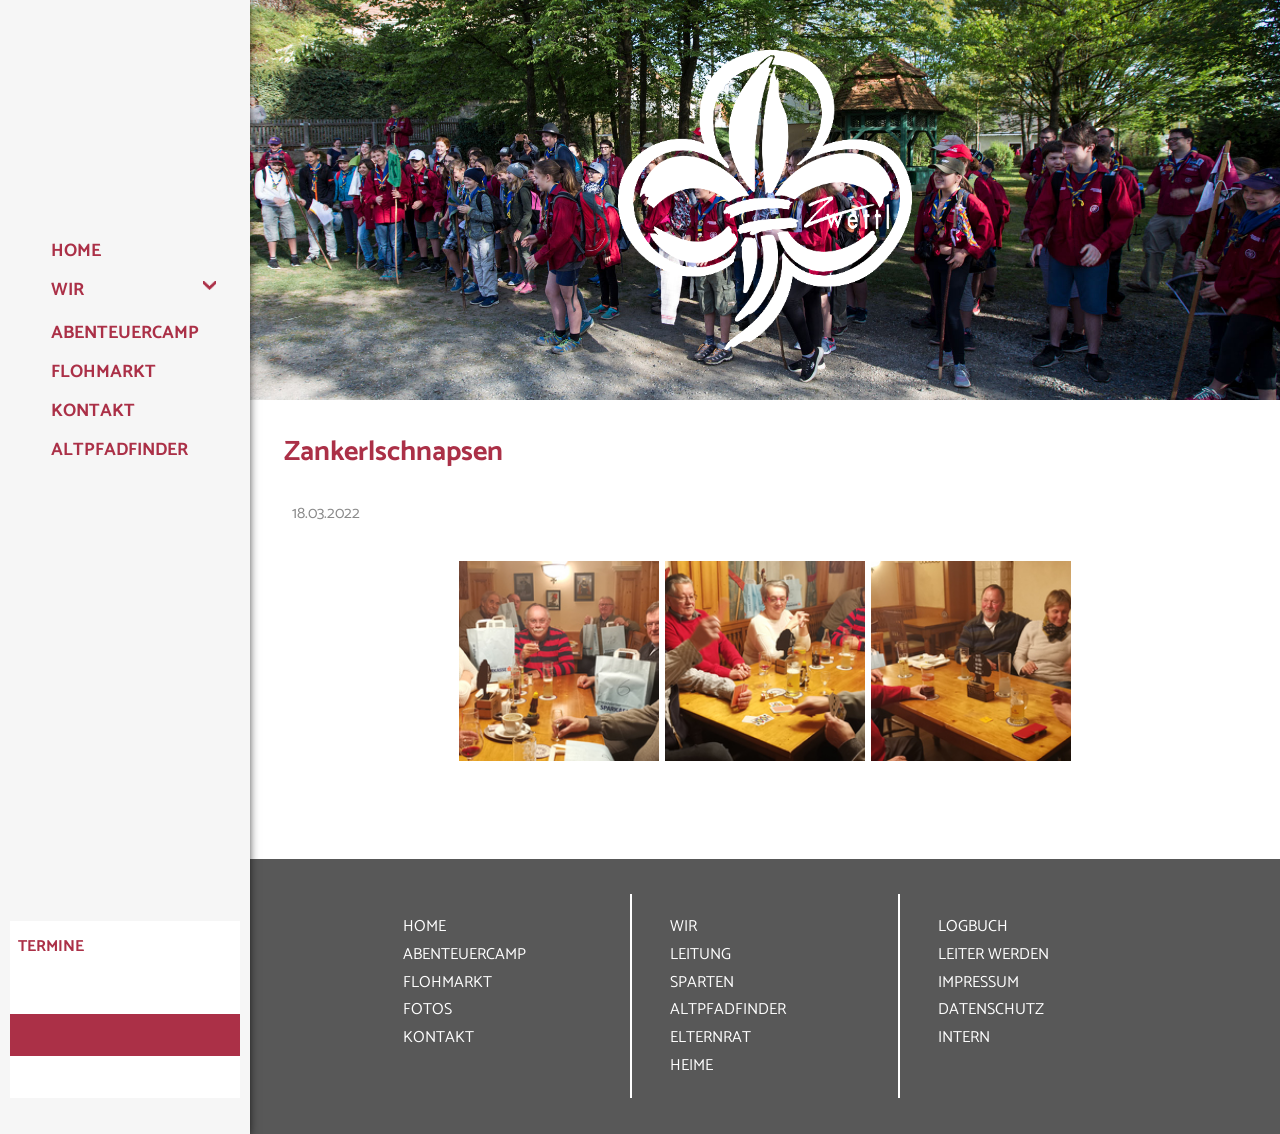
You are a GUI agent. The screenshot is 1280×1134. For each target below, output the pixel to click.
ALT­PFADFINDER (728, 1009)
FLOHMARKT (447, 982)
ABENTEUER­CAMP (464, 954)
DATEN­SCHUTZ (991, 1009)
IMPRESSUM (978, 982)
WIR (683, 926)
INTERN (964, 1037)
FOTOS (427, 1009)
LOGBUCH (973, 926)
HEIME (691, 1065)
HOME (424, 926)
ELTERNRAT (710, 1037)
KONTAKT (438, 1037)
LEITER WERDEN (993, 954)
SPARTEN (702, 982)
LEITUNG (700, 954)
